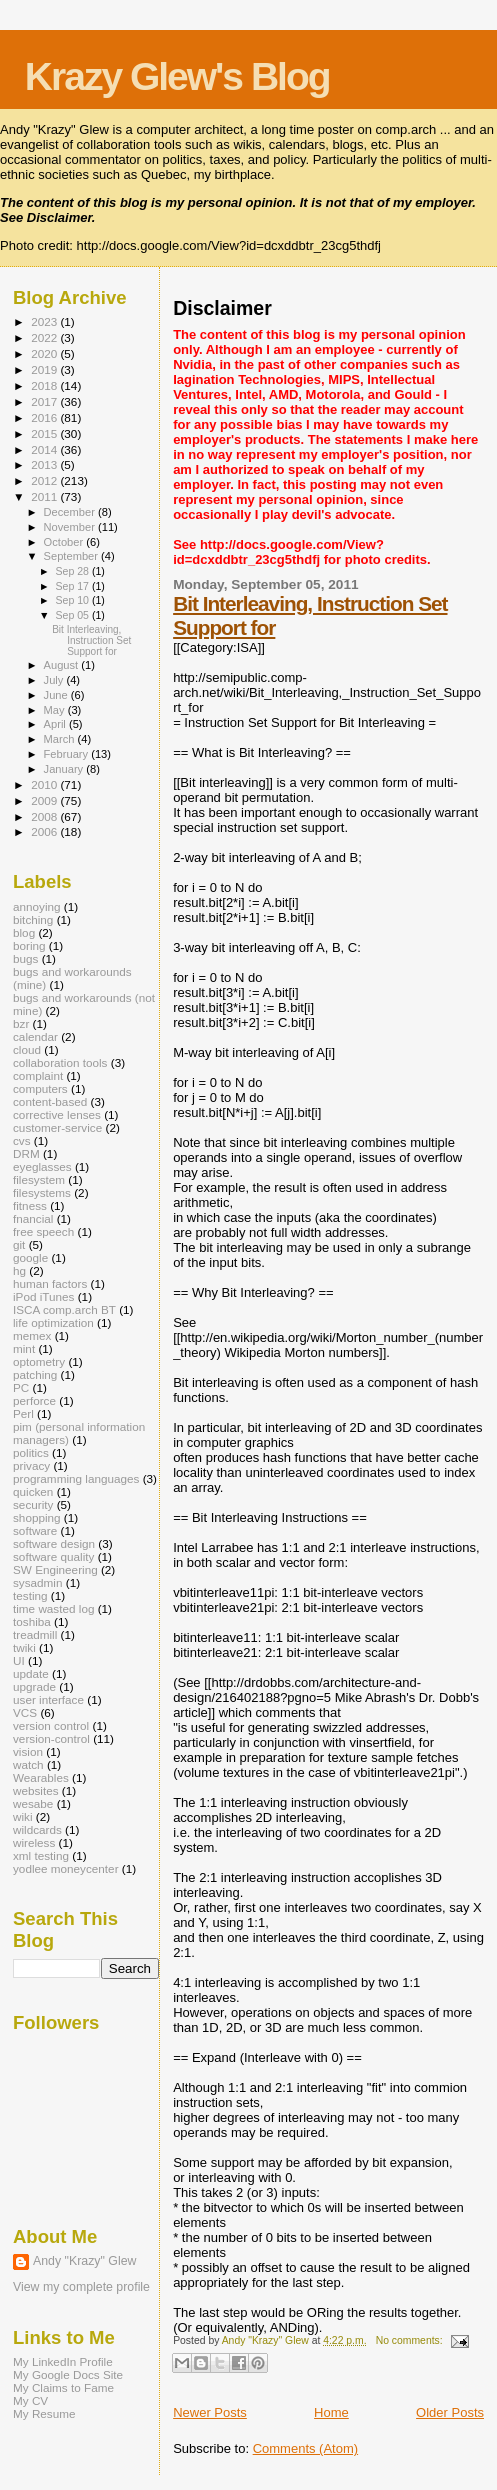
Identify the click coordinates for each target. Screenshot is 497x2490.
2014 (45, 449)
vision (28, 1751)
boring (29, 945)
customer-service (57, 1127)
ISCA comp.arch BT (64, 1309)
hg (19, 1270)
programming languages (76, 1478)
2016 (45, 417)
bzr (21, 1023)
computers (40, 1088)
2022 (45, 337)
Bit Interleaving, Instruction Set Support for (91, 640)
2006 (45, 831)
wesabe (33, 1803)
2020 (45, 353)
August (63, 665)
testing (30, 1595)
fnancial (33, 1218)
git (19, 1244)
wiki (23, 1816)
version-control (51, 1738)
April (56, 724)
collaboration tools (60, 1062)
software (35, 1530)
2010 (45, 784)
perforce (34, 1400)
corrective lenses (57, 1114)
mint (24, 1348)
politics (31, 1452)
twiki (24, 1647)
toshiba (32, 1621)
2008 (45, 816)
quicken (33, 1491)
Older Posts (450, 2412)
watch (28, 1764)
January (65, 769)
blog (24, 932)
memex (32, 1335)
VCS (25, 1712)
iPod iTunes (43, 1296)
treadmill (35, 1634)
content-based (50, 1101)
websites (36, 1790)
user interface (48, 1699)
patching (35, 1374)
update (31, 1673)
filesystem (39, 1179)
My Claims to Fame (63, 2387)
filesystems (42, 1192)
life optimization (53, 1322)
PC (21, 1387)
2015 (45, 433)
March (61, 739)
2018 (45, 385)
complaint (38, 1075)
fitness (30, 1205)
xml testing (41, 1855)
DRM (26, 1153)
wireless (34, 1842)
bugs (25, 958)
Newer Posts (210, 2412)
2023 (45, 321)
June (57, 695)
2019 (45, 369)
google (30, 1257)
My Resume (44, 2413)
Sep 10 (73, 600)
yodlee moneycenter (66, 1868)
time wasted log (53, 1608)
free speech (43, 1231)
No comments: (411, 2340)
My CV (30, 2400)
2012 (45, 480)
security (33, 1504)
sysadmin (38, 1582)
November (71, 527)
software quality (53, 1556)
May (56, 710)
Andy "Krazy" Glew (84, 2261)
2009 (45, 800)
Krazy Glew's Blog (177, 76)
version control (51, 1725)
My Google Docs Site (68, 2374)
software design (54, 1543)
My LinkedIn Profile (63, 2361)
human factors (50, 1283)
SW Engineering (55, 1569)
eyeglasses (42, 1166)
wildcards (37, 1829)
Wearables (41, 1777)
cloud (27, 1049)
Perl (23, 1413)
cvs (22, 1140)
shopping (37, 1517)
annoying (37, 906)
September (73, 556)
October (65, 542)
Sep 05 (73, 615)
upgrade (34, 1686)
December (71, 512)
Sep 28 (73, 571)
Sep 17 (73, 586)
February (68, 754)
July (55, 680)
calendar (35, 1036)
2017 (45, 401)
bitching (33, 919)
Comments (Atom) (305, 2448)
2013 (45, 464)
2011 (45, 496)
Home (331, 2412)
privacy (31, 1465)
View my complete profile (81, 2287)
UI (19, 1660)
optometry (39, 1361)
